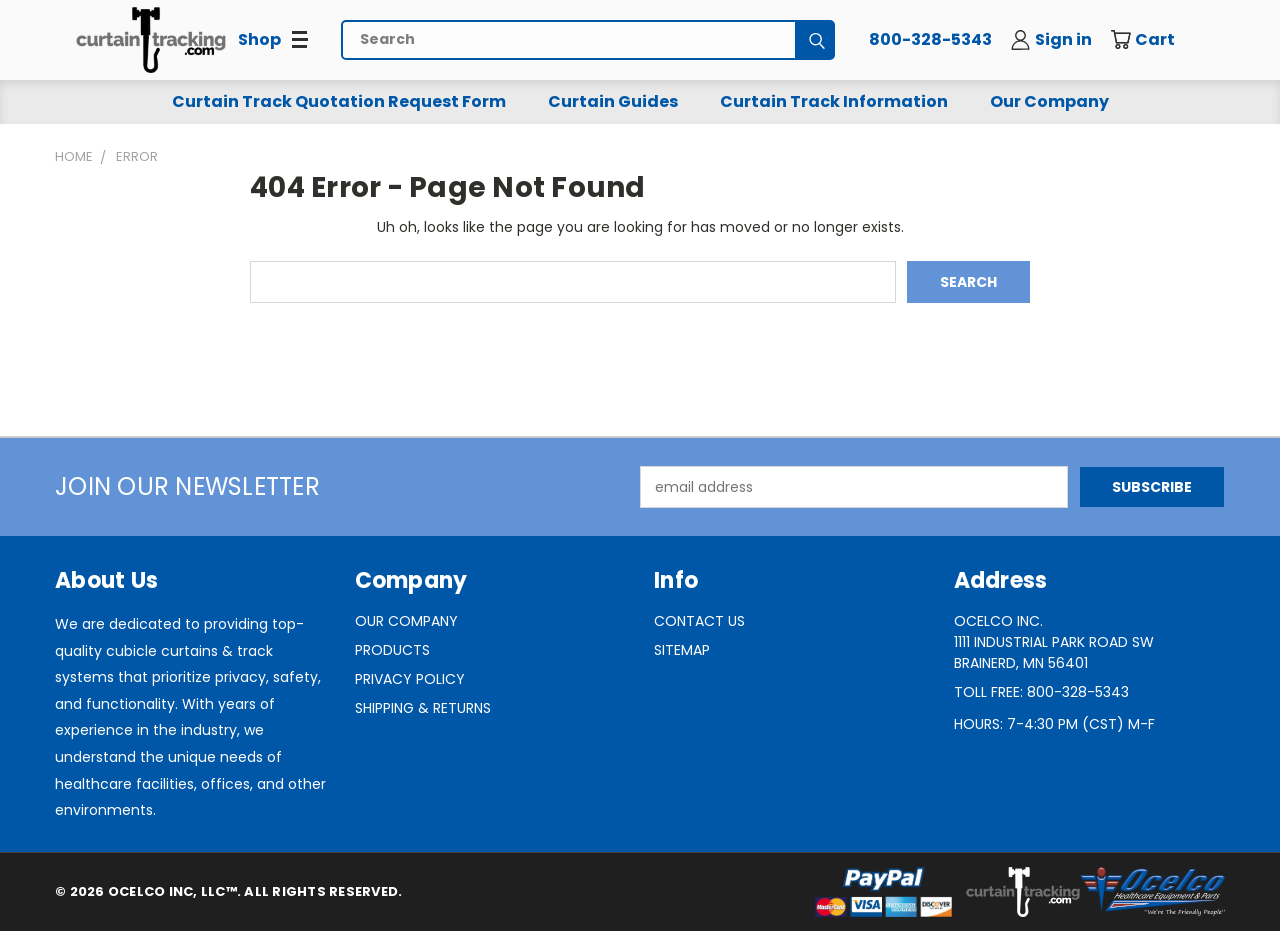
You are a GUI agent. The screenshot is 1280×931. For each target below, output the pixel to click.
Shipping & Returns (423, 708)
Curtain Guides (613, 101)
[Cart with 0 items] (1157, 40)
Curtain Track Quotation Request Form (339, 101)
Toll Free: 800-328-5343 (1041, 692)
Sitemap (682, 650)
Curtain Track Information (834, 101)
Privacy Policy (410, 679)
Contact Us (699, 621)
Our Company (1049, 101)
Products (392, 650)
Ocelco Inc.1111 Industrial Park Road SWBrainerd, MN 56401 (1054, 642)
